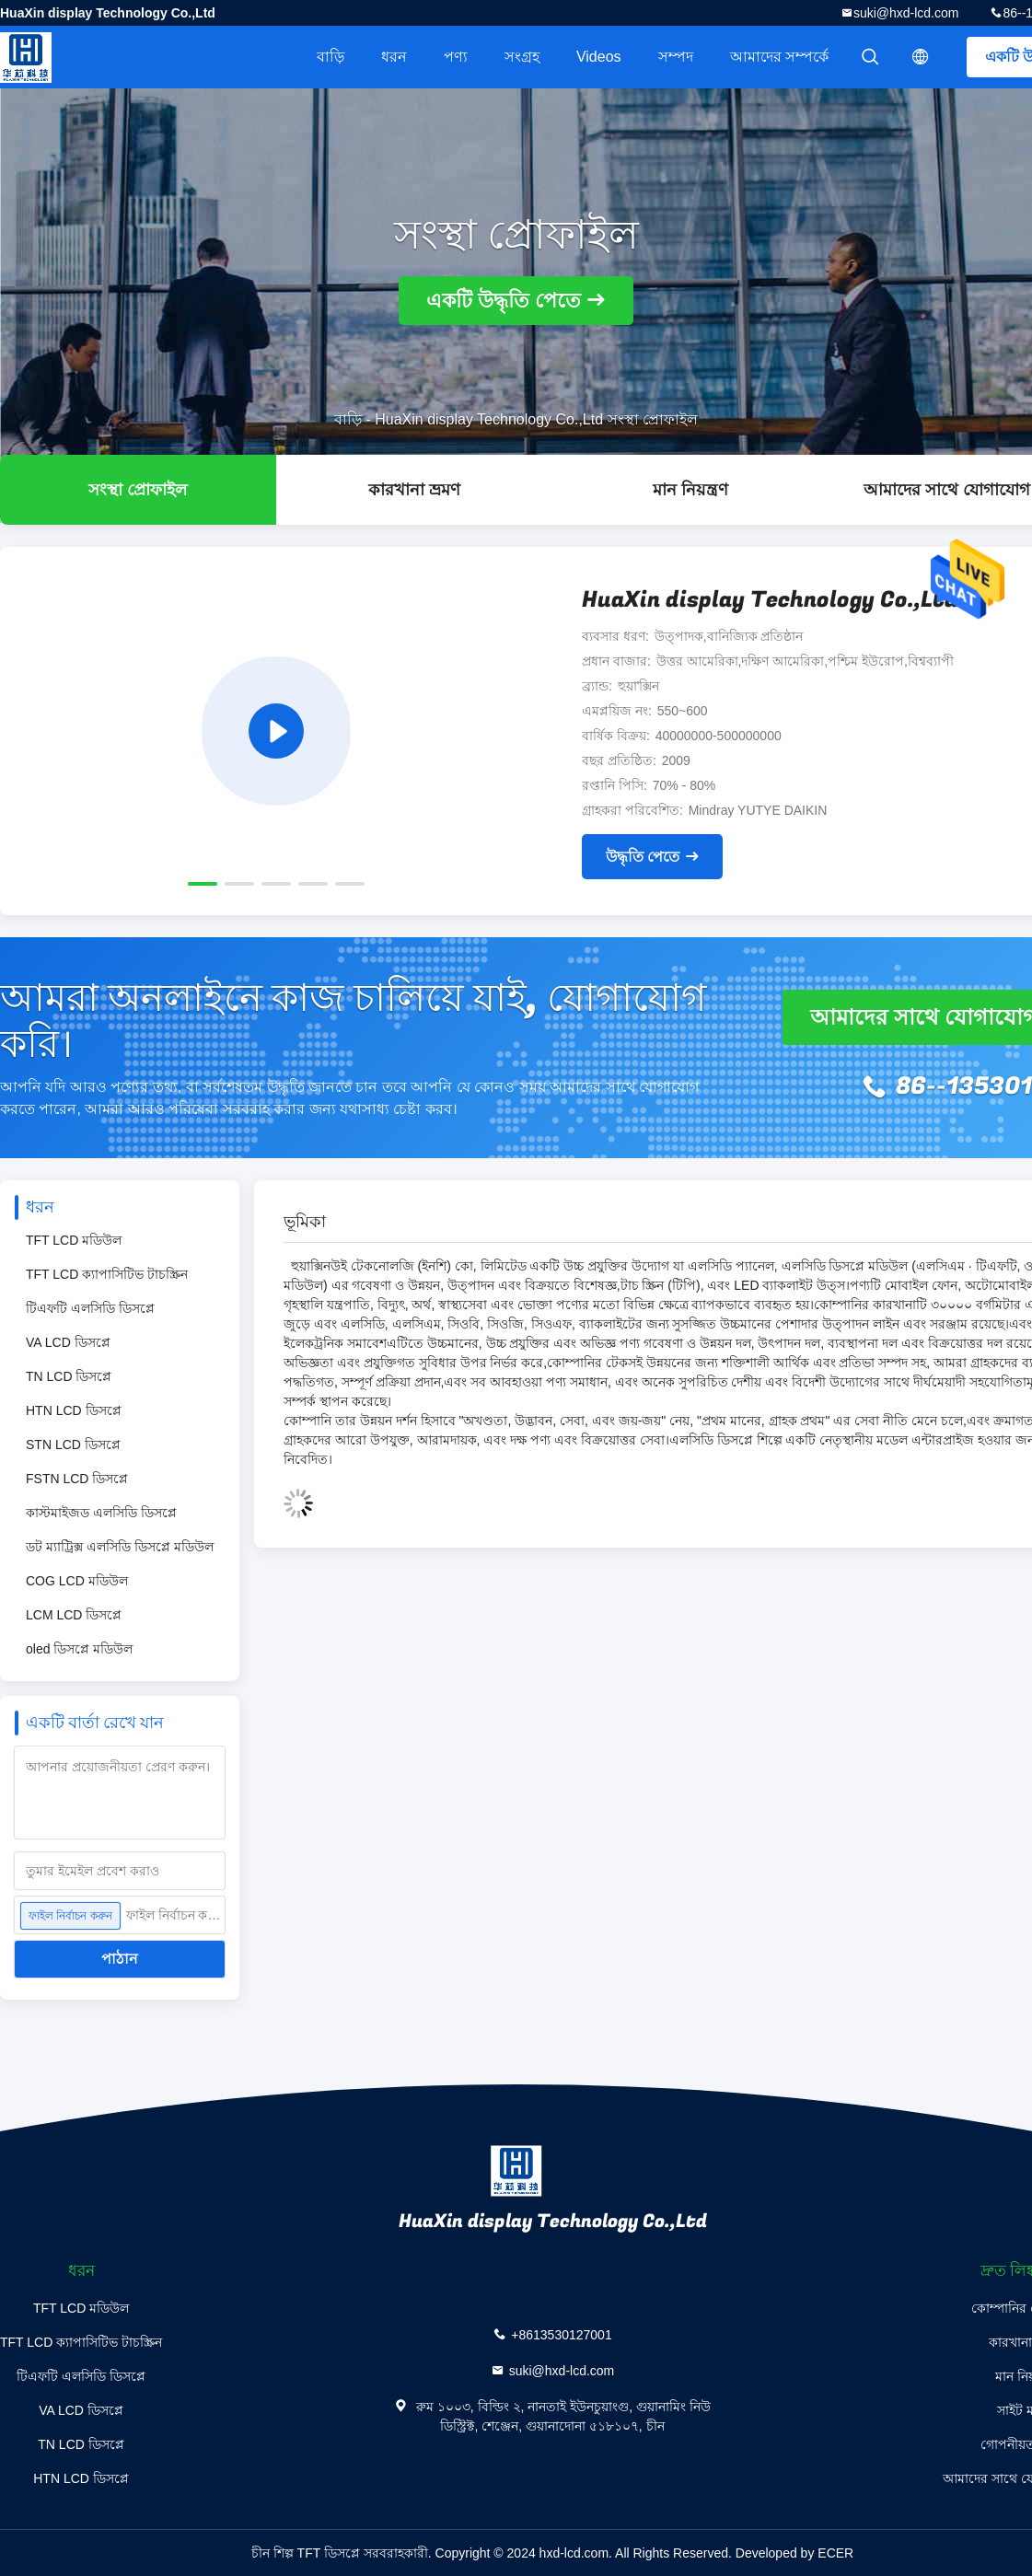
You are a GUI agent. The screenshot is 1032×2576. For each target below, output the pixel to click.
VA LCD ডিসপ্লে (68, 1342)
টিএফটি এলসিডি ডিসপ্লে (90, 1308)
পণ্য (456, 56)
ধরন (394, 56)
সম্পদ (675, 56)
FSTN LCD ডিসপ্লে (77, 1478)
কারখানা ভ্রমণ (414, 490)
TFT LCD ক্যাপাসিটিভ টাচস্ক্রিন (107, 1274)
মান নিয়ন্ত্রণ (690, 490)
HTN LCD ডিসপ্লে (74, 1410)
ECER (835, 2553)
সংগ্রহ (521, 56)
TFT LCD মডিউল (74, 1240)
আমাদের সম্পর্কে (779, 56)
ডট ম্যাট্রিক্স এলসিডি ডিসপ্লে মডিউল (120, 1546)
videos (598, 56)
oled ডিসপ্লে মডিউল (79, 1649)
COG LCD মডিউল (77, 1580)
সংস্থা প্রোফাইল (137, 490)
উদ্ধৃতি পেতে (642, 856)
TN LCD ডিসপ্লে (68, 1376)
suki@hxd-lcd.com (906, 13)
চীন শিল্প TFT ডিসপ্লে (305, 2553)
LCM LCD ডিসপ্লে (74, 1614)
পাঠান (119, 1959)
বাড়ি (330, 56)
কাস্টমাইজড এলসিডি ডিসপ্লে (101, 1512)
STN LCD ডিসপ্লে (73, 1444)
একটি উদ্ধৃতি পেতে (503, 300)
